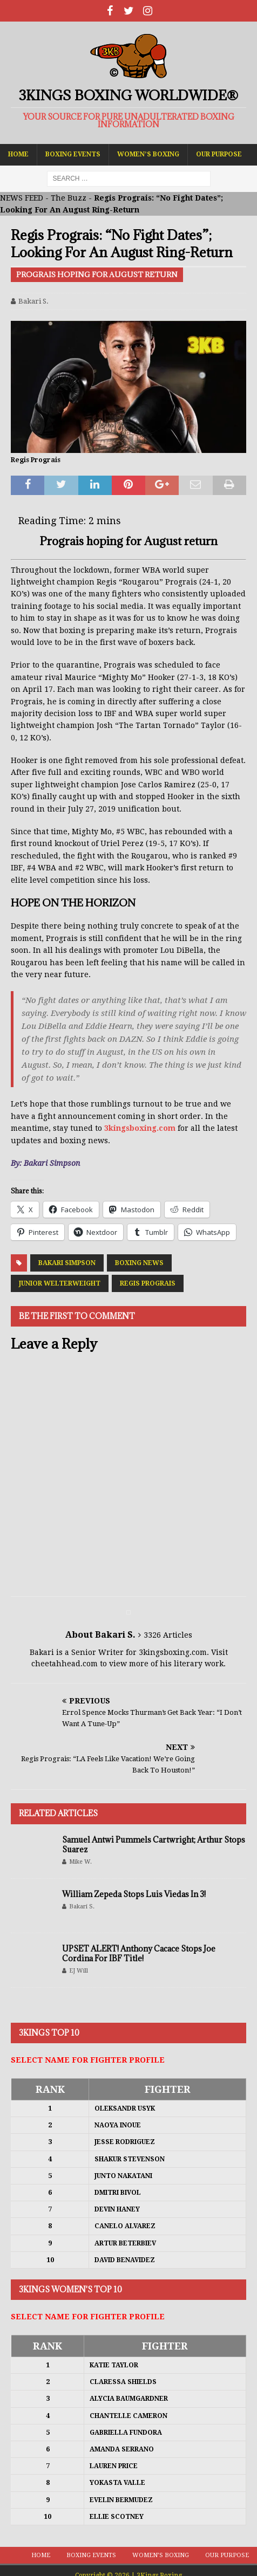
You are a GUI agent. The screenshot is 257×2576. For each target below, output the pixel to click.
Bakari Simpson (67, 1263)
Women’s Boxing (148, 154)
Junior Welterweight (59, 1283)
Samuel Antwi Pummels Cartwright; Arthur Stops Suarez (153, 1844)
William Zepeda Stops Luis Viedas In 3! (134, 1894)
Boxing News (139, 1263)
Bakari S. (33, 301)
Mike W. (80, 1861)
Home (18, 154)
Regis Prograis (147, 1283)
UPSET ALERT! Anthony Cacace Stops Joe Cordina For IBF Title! (138, 1953)
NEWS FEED (21, 198)
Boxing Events (72, 154)
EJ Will (78, 1970)
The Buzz (68, 198)
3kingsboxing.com (139, 1128)
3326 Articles (168, 1635)
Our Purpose (219, 154)
